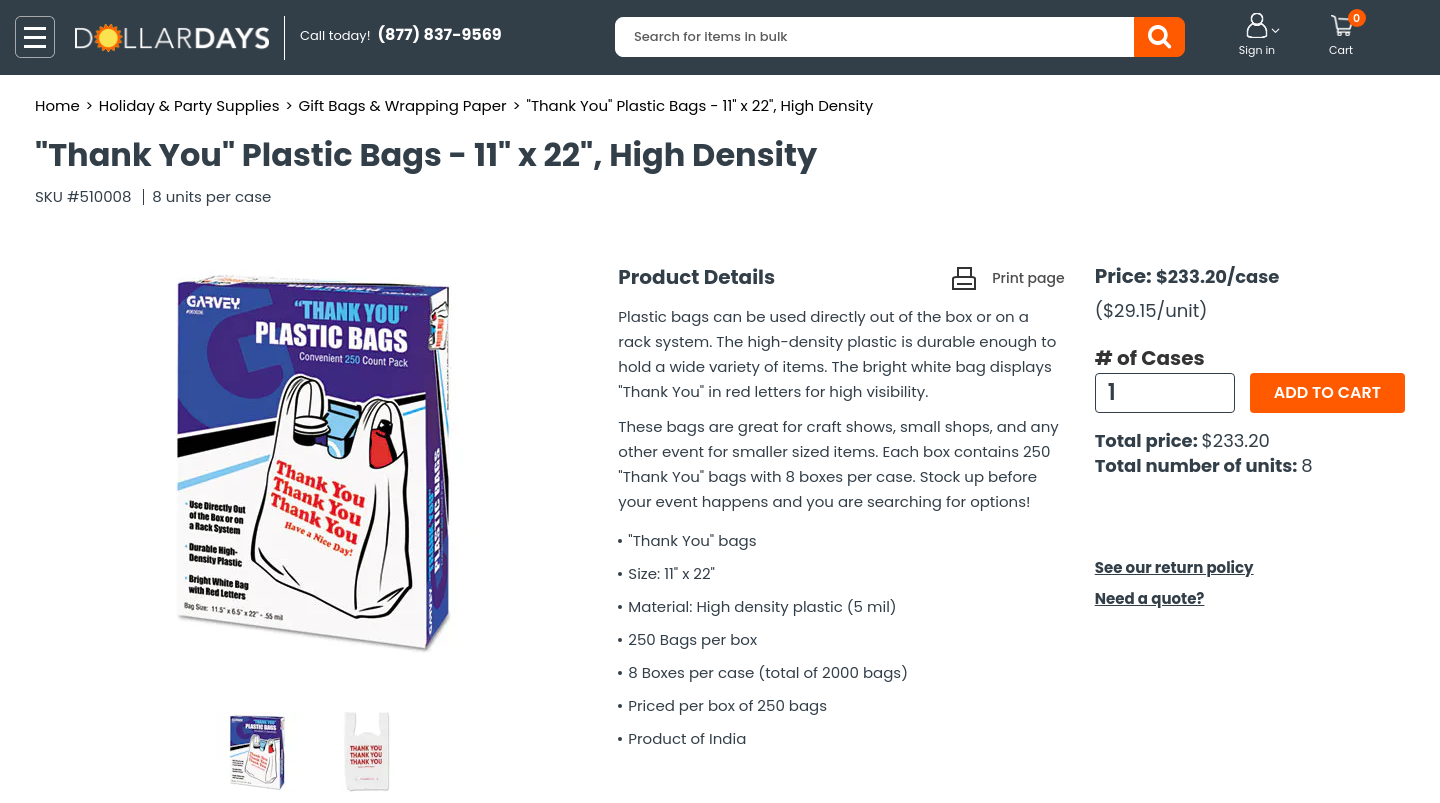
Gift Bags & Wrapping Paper (403, 105)
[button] (1257, 36)
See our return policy (1174, 567)
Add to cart (1327, 392)
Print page (1028, 278)
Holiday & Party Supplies (189, 105)
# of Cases (1150, 358)
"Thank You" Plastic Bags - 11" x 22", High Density (700, 105)
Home (57, 105)
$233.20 (1236, 440)
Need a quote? (1150, 598)
